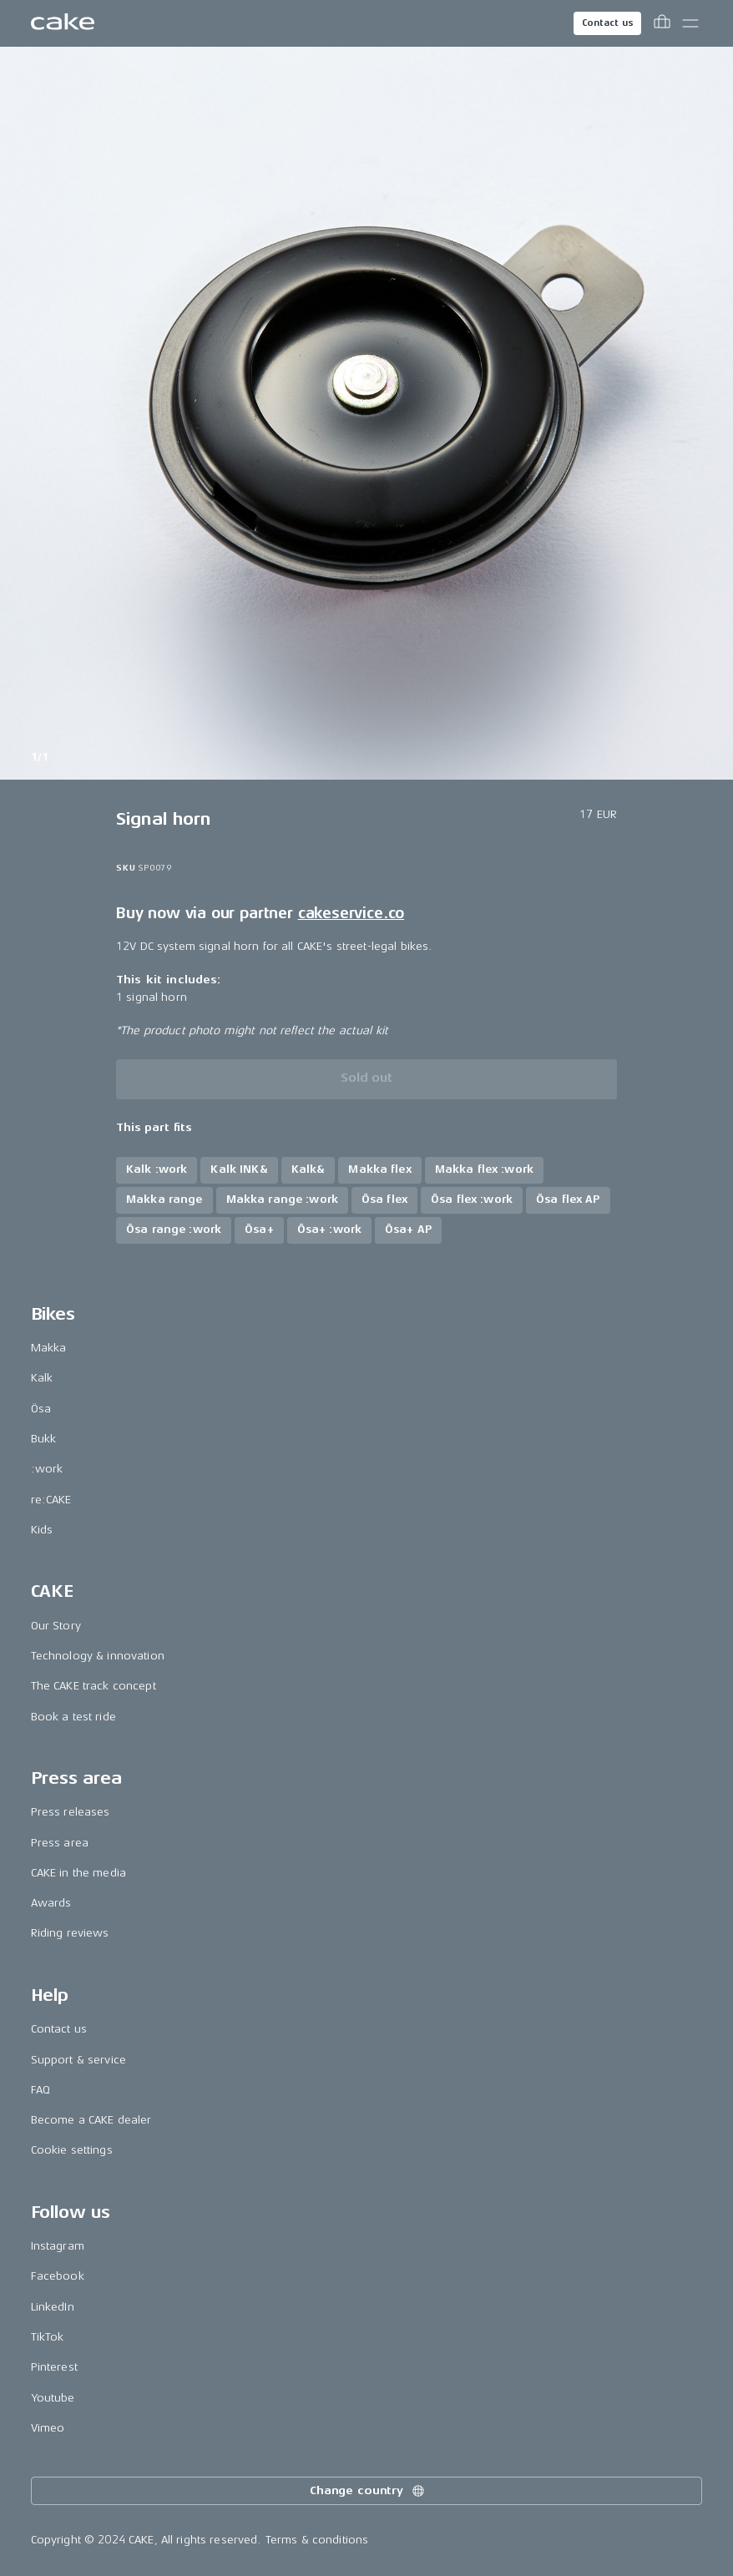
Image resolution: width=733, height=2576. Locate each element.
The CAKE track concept (93, 1685)
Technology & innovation (97, 1655)
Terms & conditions (317, 2539)
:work (47, 1468)
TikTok (47, 2337)
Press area (59, 1842)
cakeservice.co (351, 913)
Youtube (53, 2398)
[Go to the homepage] (62, 23)
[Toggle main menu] (690, 23)
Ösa (41, 1408)
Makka (49, 1347)
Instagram (57, 2246)
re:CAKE (51, 1499)
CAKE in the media (78, 1872)
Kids (42, 1529)
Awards (51, 1903)
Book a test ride (73, 1716)
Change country (368, 2491)
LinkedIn (52, 2307)
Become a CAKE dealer (91, 2120)
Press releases (70, 1812)
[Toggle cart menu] (662, 23)
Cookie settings (72, 2150)
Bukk (44, 1438)
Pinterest (54, 2367)
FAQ (40, 2090)
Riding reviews (70, 1933)
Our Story (56, 1625)
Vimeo (48, 2428)
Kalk (42, 1377)
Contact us (608, 23)
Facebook (57, 2276)
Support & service (78, 2059)
